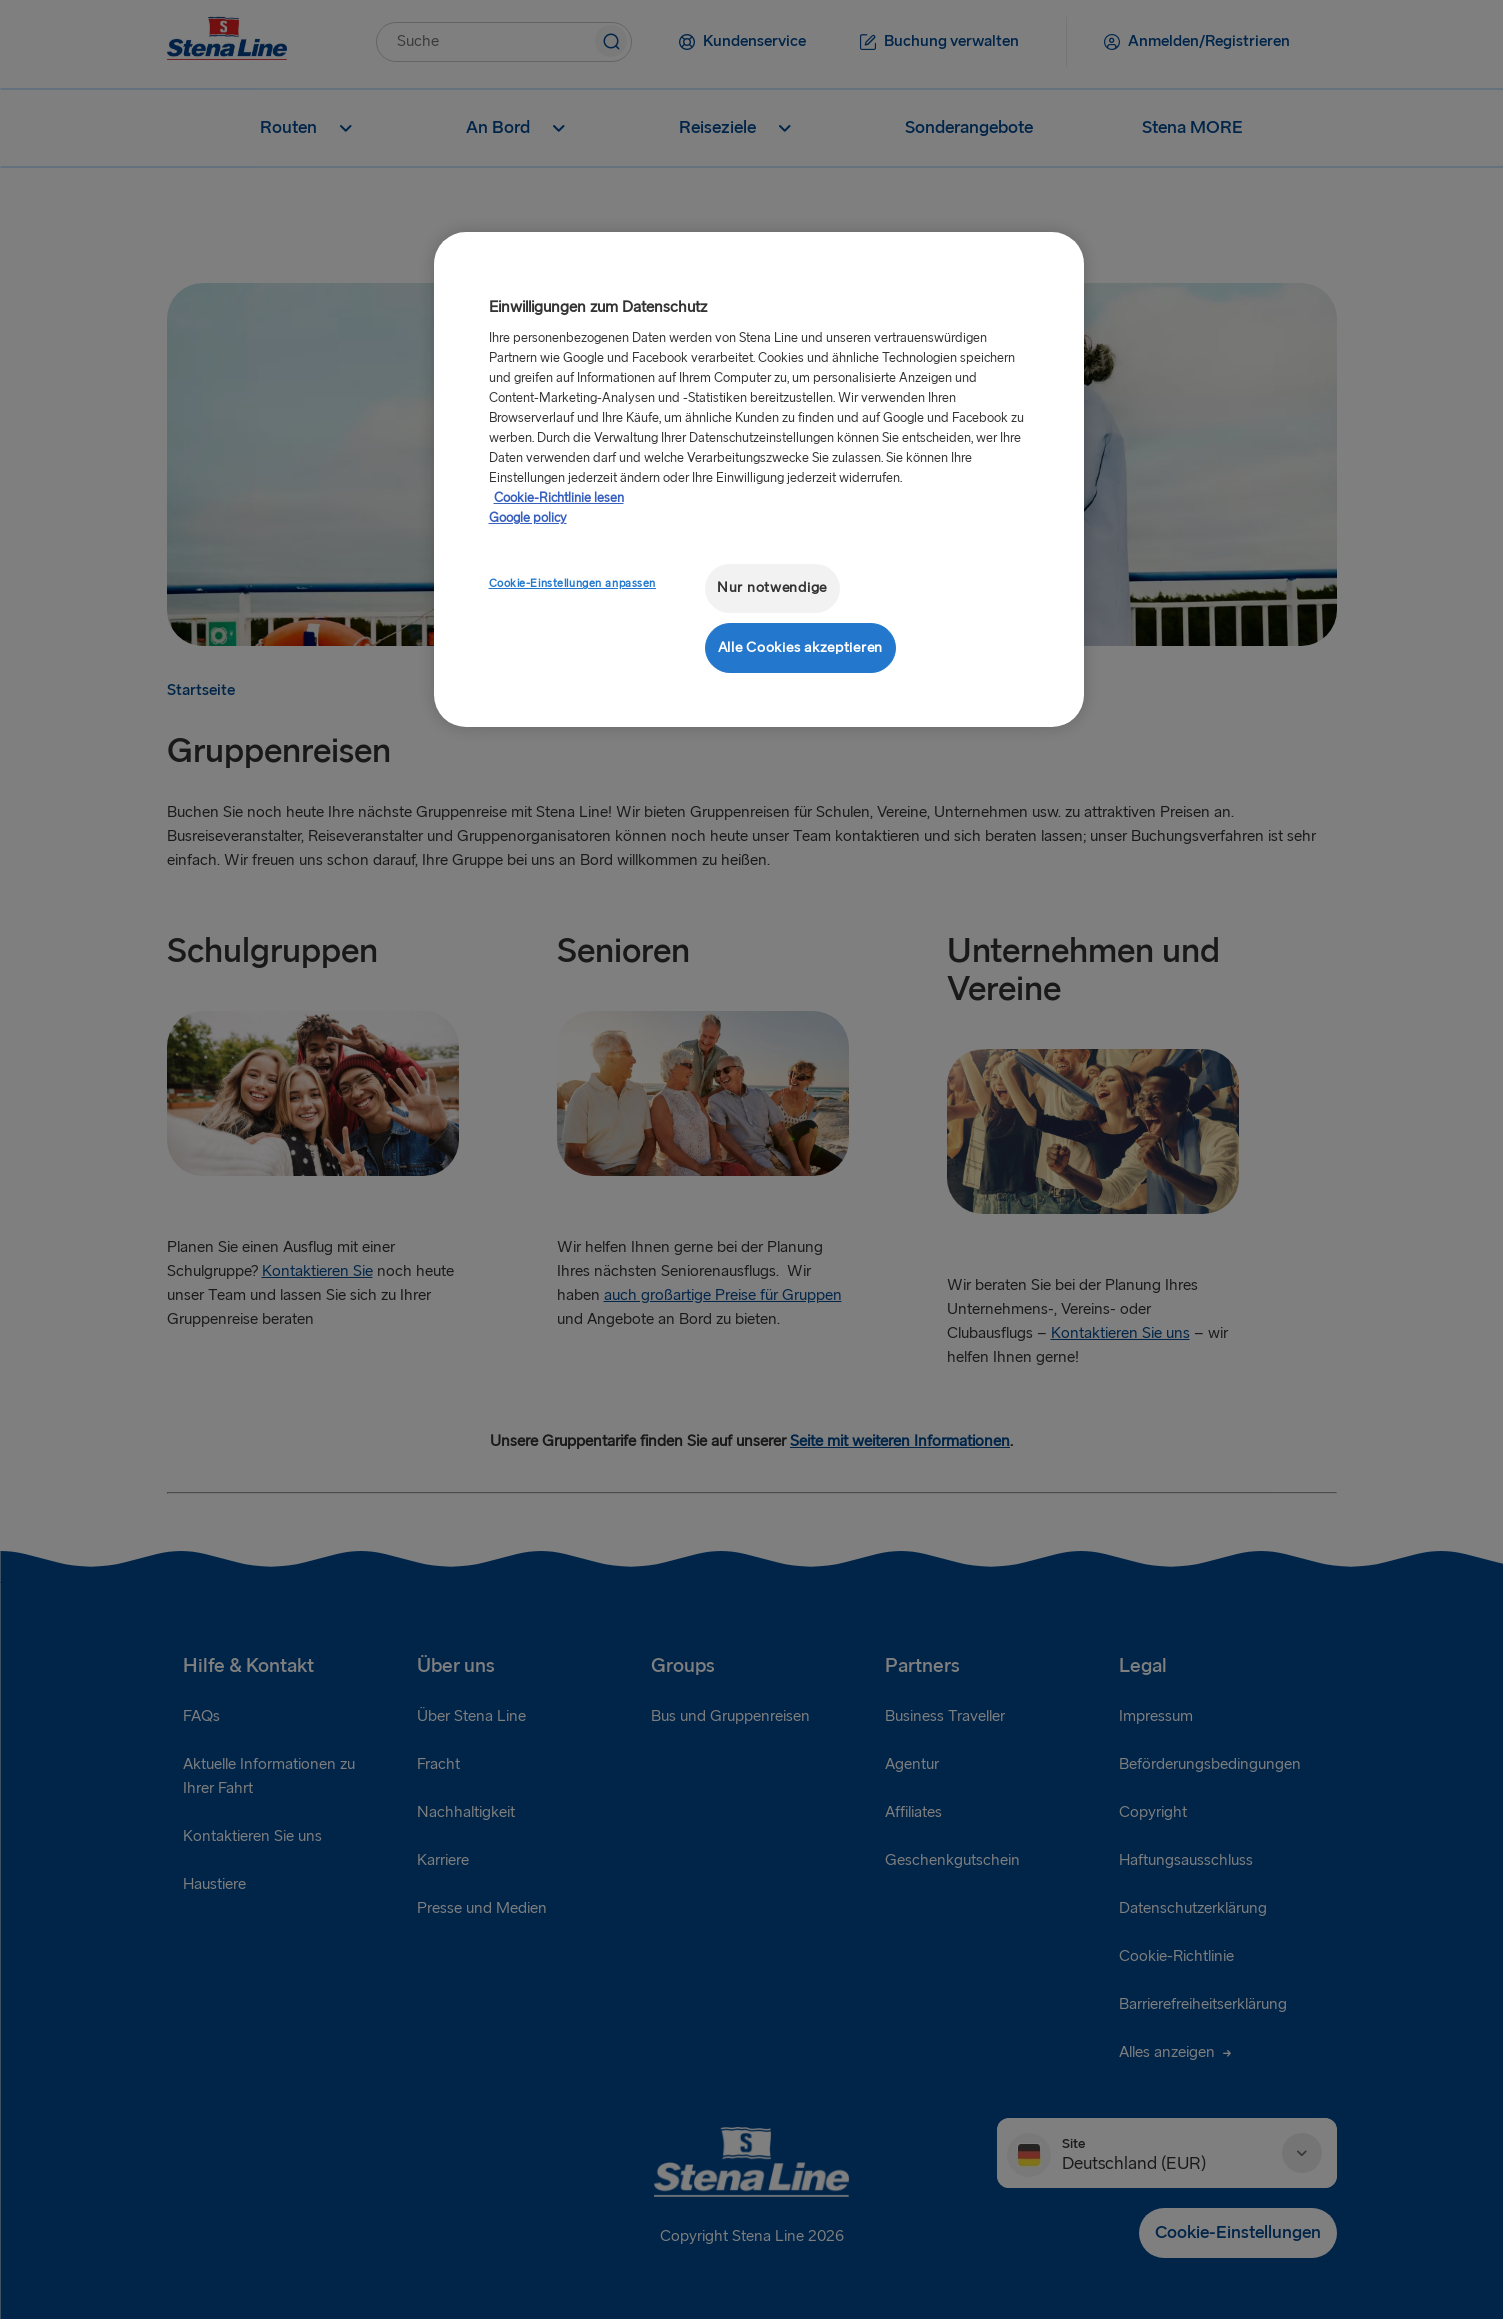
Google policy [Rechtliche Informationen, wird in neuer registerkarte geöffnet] (528, 518)
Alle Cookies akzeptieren (801, 647)
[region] (759, 479)
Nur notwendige (772, 587)
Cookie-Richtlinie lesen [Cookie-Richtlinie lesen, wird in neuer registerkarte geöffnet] (559, 498)
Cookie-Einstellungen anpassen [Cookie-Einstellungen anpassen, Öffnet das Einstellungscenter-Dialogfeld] (573, 583)
